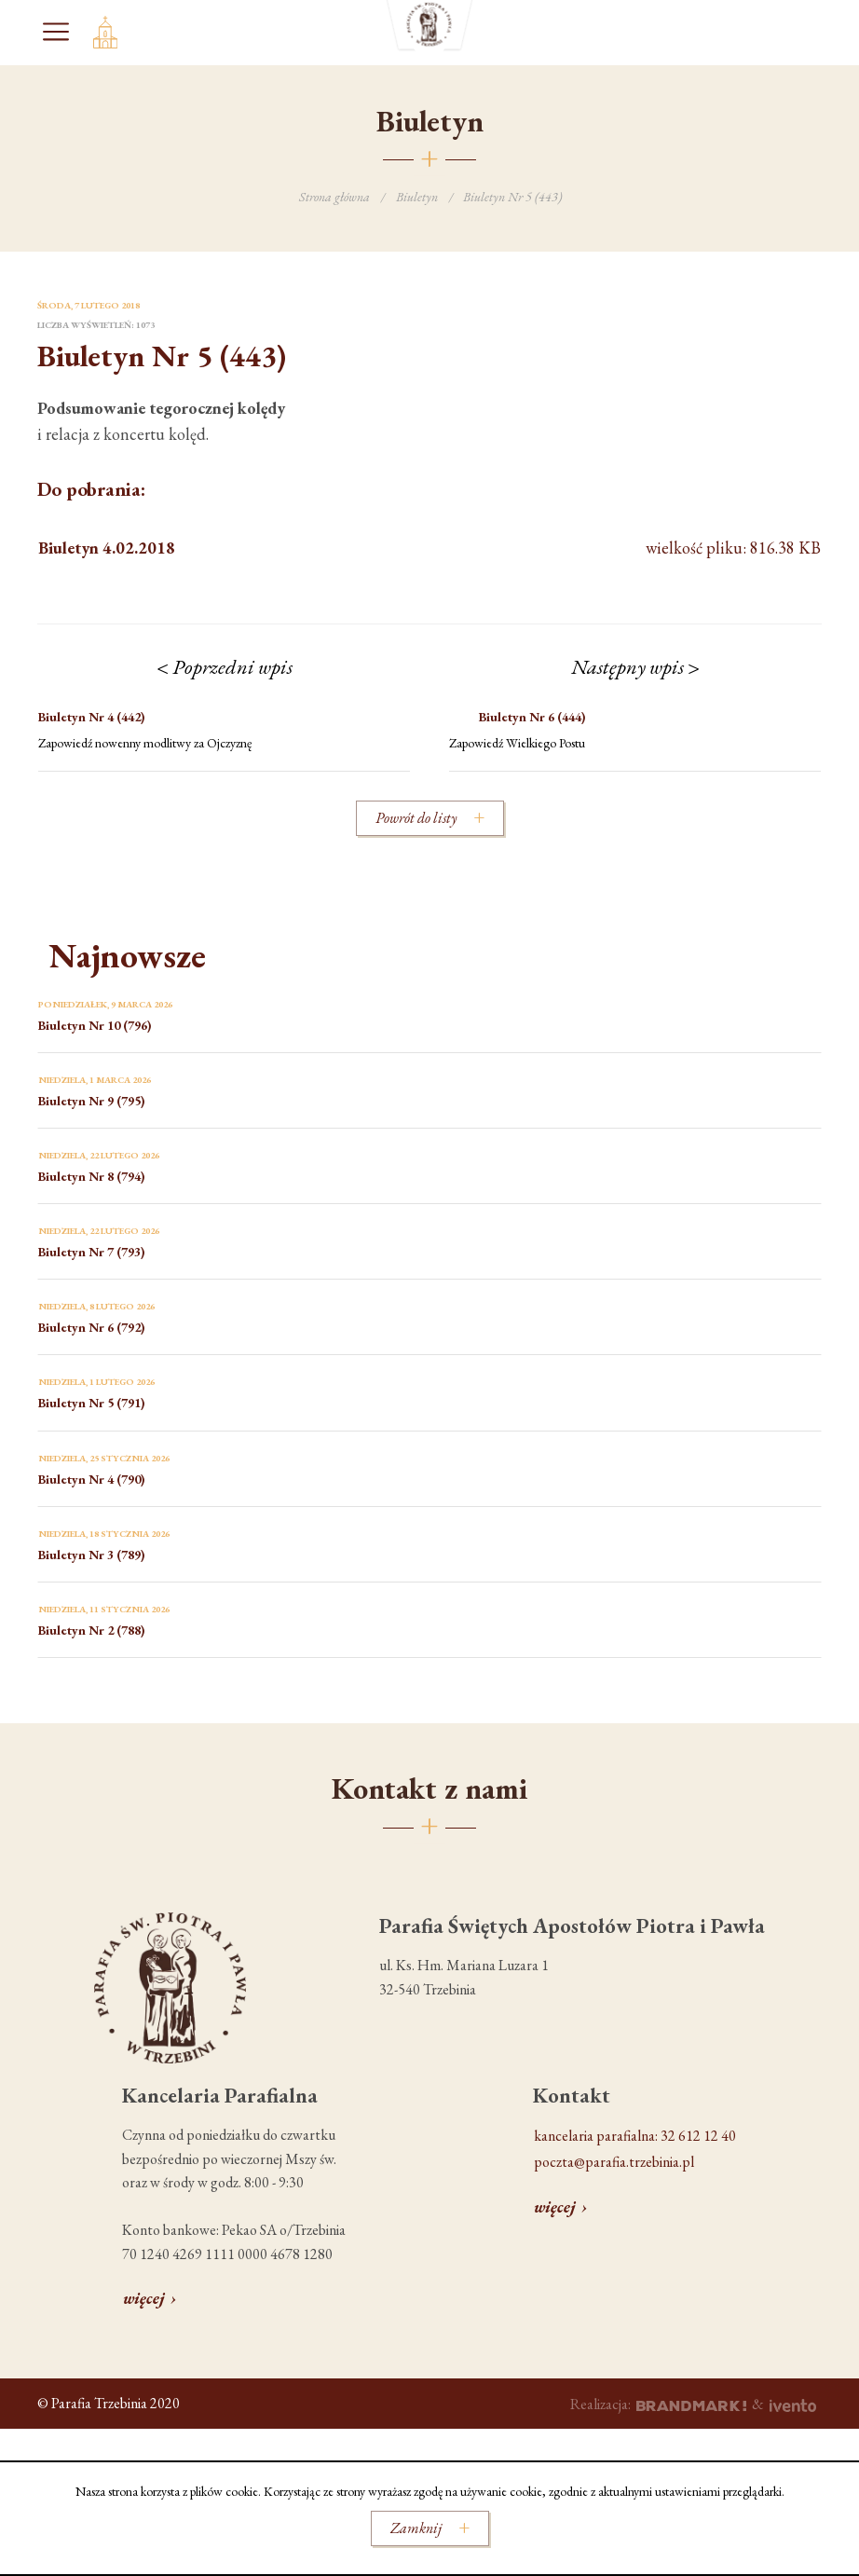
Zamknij (416, 2528)
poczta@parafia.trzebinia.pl (614, 2162)
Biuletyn (417, 196)
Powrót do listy (416, 818)
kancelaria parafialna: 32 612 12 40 (635, 2135)
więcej (144, 2298)
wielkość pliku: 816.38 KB (429, 548)
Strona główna (334, 196)
